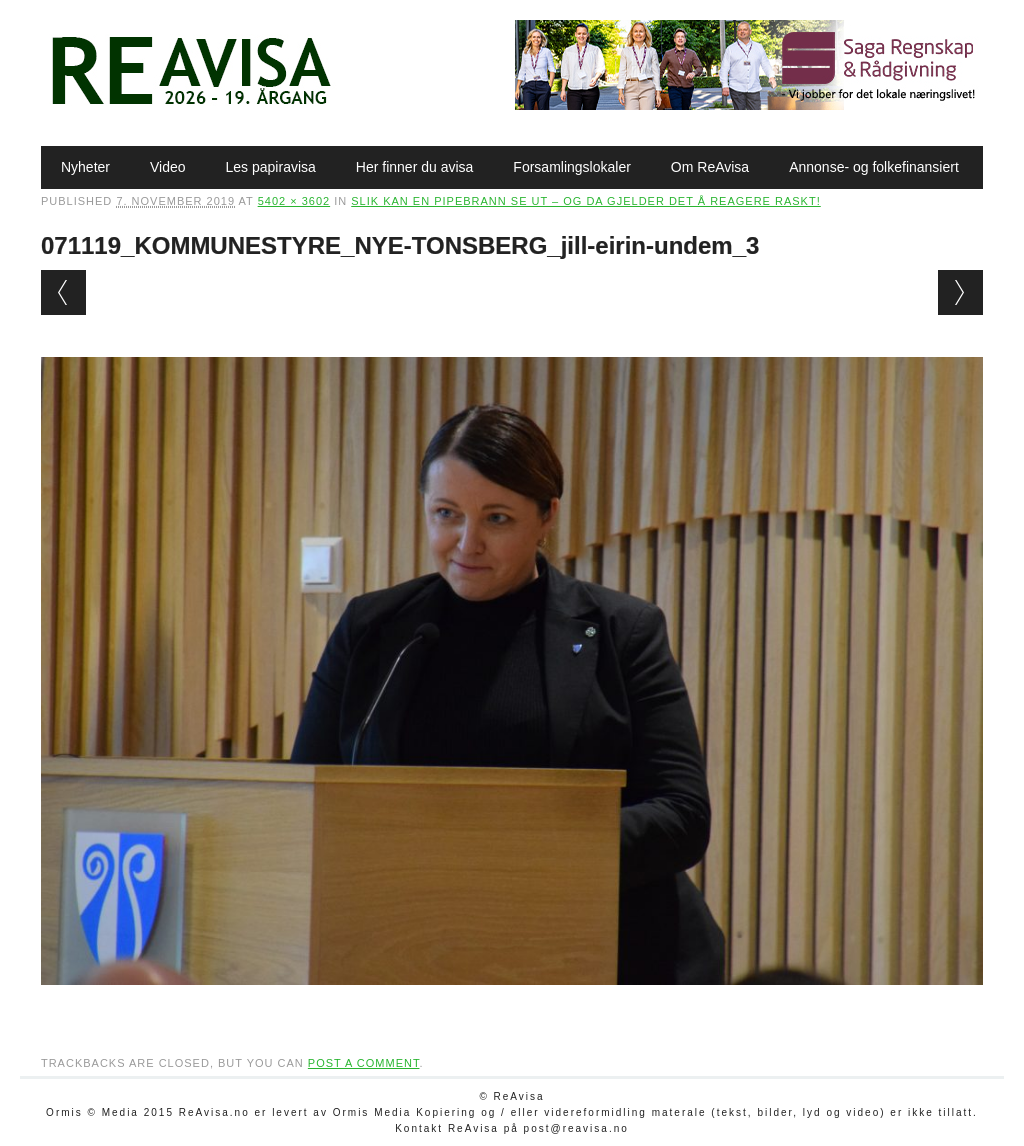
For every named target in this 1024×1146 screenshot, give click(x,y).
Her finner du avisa (415, 167)
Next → (960, 292)
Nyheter (85, 167)
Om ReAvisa (710, 167)
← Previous (63, 292)
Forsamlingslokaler (571, 167)
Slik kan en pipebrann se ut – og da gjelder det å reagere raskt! (586, 201)
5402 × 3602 (294, 201)
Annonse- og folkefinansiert (874, 167)
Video (168, 167)
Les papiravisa (271, 167)
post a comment (364, 1063)
